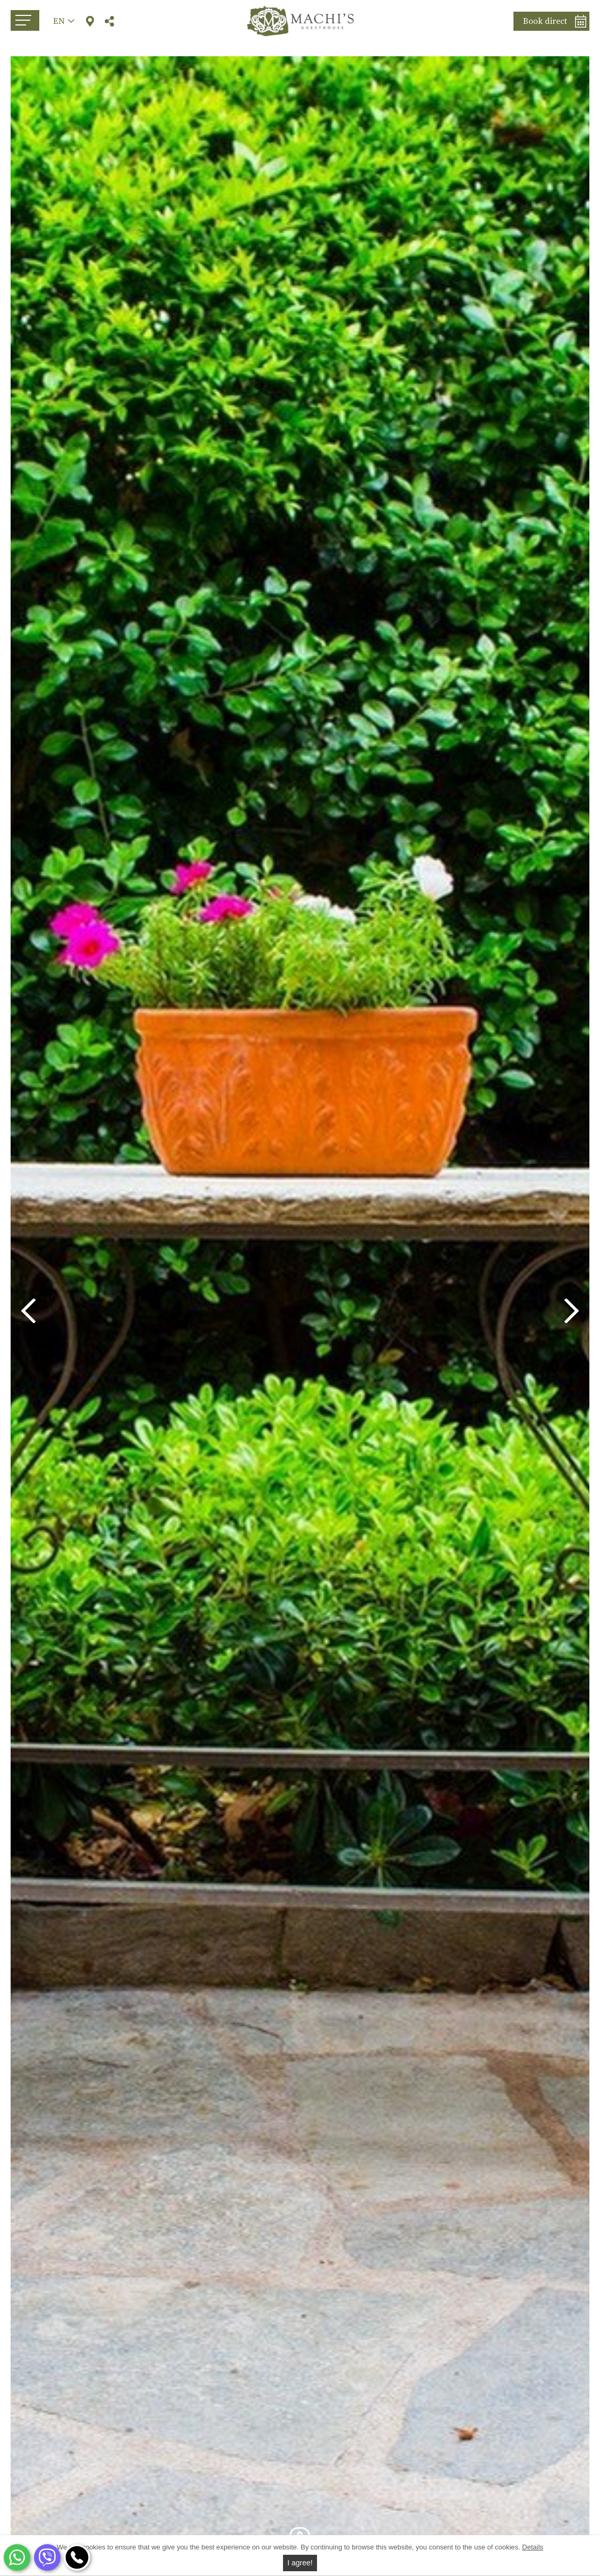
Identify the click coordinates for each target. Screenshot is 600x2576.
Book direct (545, 21)
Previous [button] (28, 1311)
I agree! (299, 2562)
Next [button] (571, 1311)
